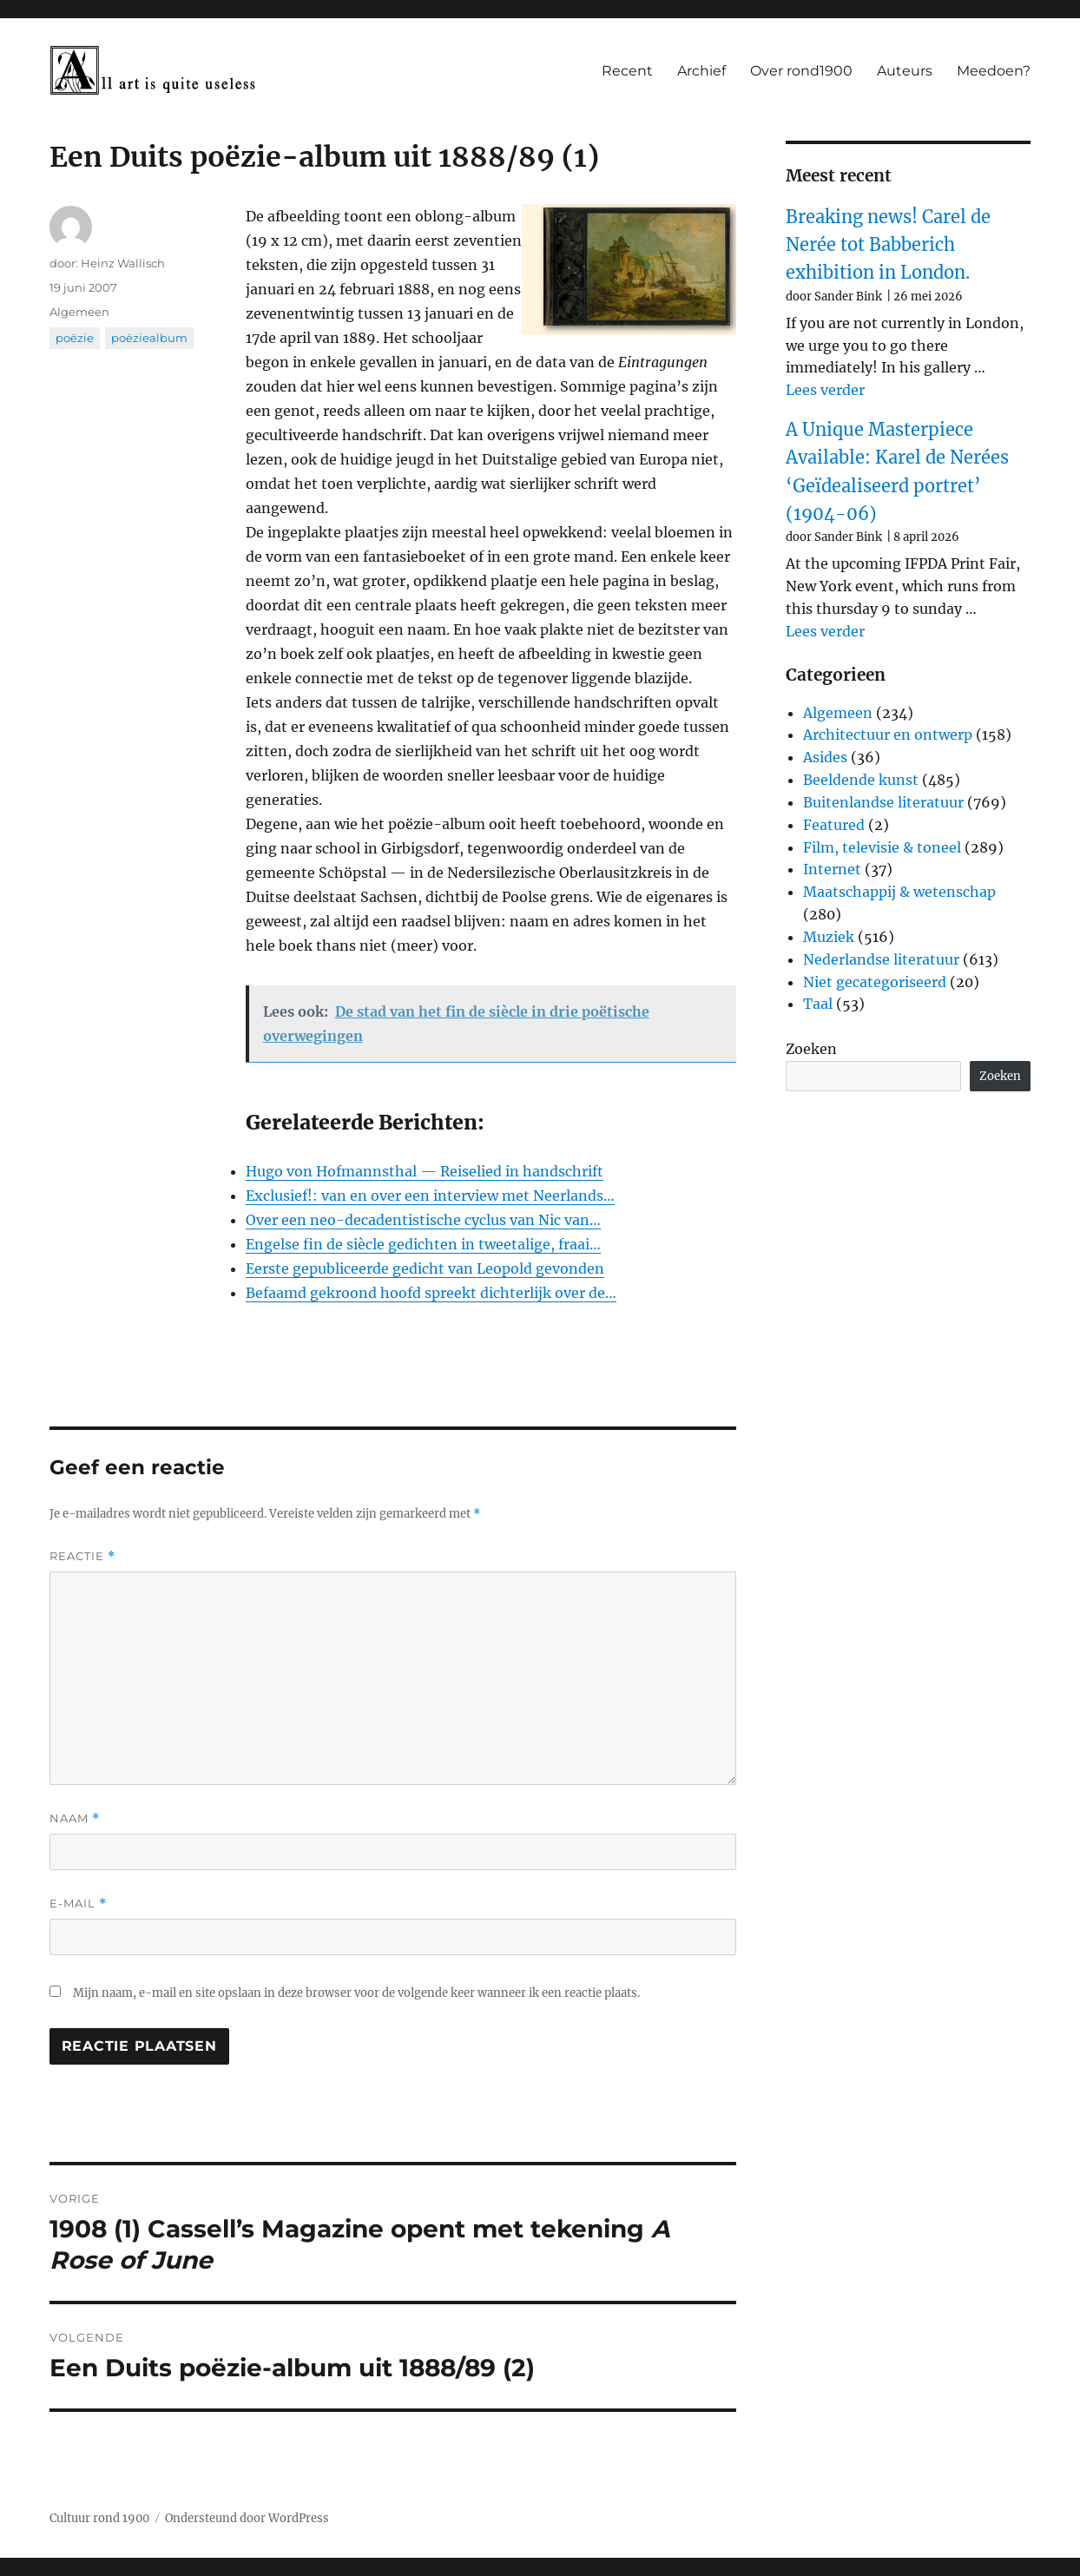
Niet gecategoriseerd (874, 982)
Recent (627, 71)
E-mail (78, 1903)
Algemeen (79, 312)
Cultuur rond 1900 (99, 2518)
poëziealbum (149, 338)
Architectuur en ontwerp (887, 734)
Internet (832, 869)
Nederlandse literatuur (881, 959)
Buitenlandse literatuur (883, 802)
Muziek (828, 936)
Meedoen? (994, 71)
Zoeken (811, 1048)
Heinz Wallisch (123, 263)
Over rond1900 (801, 71)
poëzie (75, 338)
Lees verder (825, 390)
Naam (74, 1818)
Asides (825, 757)
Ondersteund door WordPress (247, 2518)
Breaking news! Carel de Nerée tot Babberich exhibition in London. (888, 245)
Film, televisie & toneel (882, 847)
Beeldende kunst (861, 779)
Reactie (82, 1556)
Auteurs (904, 71)
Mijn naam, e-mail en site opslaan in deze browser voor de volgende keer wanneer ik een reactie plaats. (356, 1993)
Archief (701, 71)
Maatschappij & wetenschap (899, 891)
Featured (834, 824)
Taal (818, 1003)
